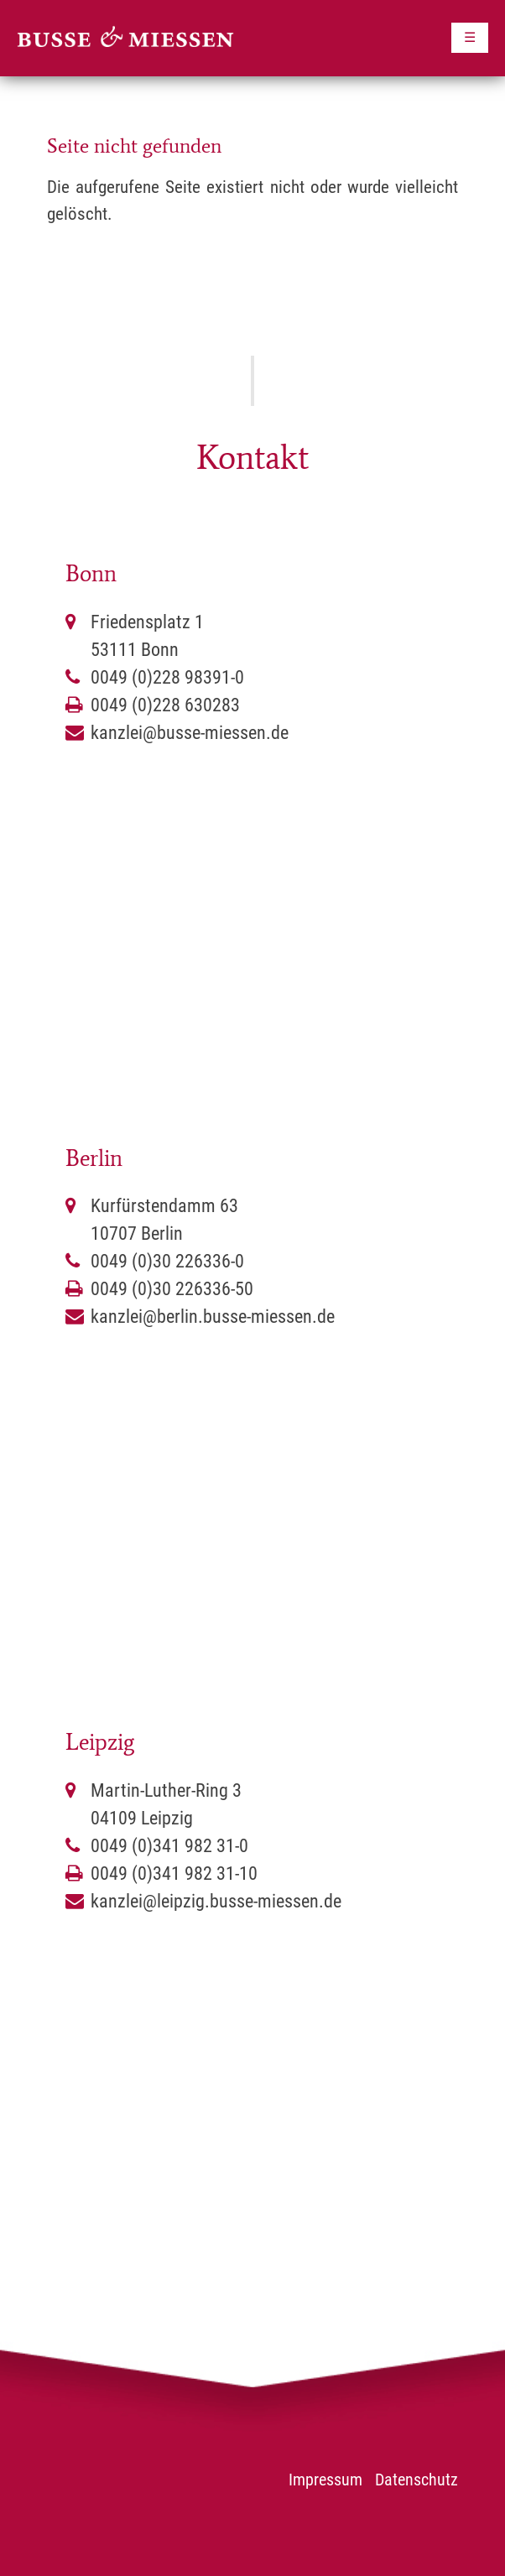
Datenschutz (416, 2479)
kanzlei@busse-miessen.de (190, 732)
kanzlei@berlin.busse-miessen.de (213, 1316)
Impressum (325, 2479)
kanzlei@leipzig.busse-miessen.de (216, 1901)
